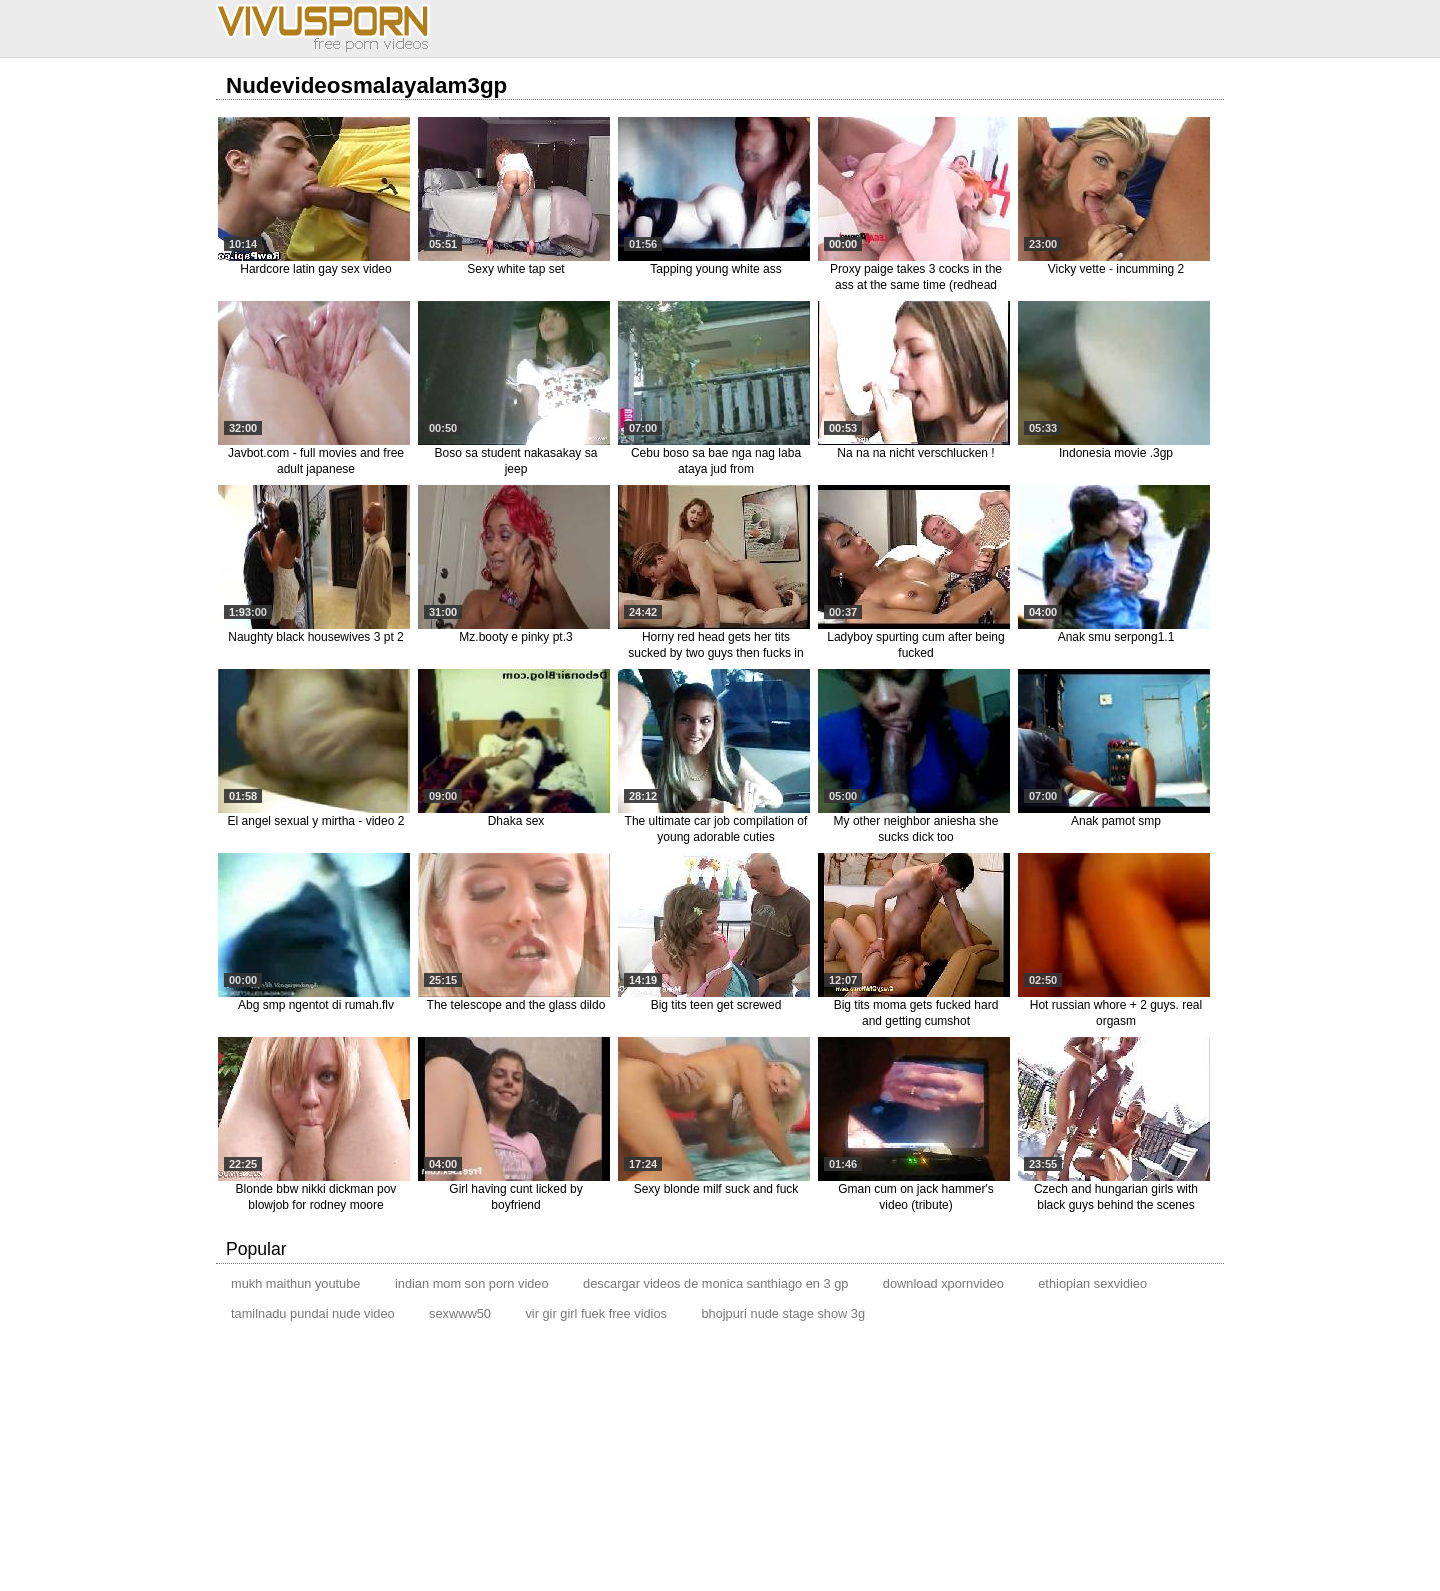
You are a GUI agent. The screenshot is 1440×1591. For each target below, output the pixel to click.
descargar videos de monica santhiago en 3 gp (715, 1283)
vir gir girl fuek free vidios (596, 1313)
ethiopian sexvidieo (1092, 1283)
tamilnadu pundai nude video (313, 1313)
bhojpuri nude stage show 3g (783, 1313)
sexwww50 (460, 1313)
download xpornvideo (943, 1283)
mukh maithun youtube (295, 1283)
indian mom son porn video (472, 1283)
